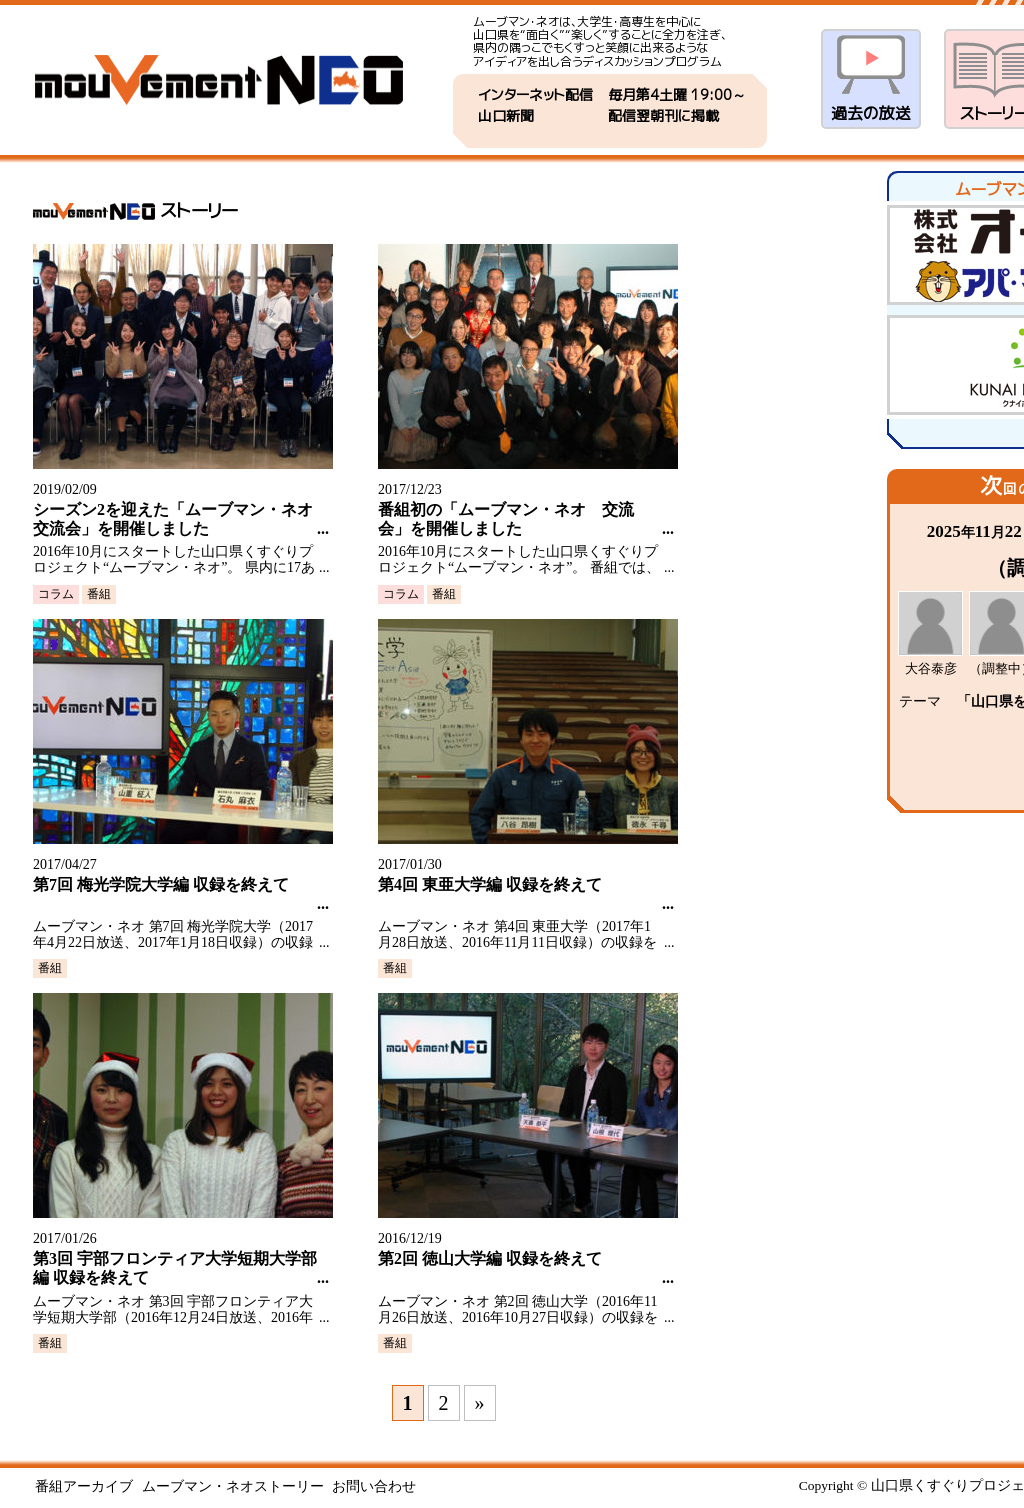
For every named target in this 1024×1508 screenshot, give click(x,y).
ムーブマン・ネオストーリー (233, 1486)
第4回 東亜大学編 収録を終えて (490, 884)
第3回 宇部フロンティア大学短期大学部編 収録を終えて (175, 1268)
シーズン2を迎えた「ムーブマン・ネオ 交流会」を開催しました (175, 519)
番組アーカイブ (84, 1486)
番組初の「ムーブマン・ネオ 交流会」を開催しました (506, 519)
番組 (99, 594)
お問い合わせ (374, 1486)
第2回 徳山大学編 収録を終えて (490, 1258)
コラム (56, 594)
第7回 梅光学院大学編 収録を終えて (161, 884)
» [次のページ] (480, 1403)
